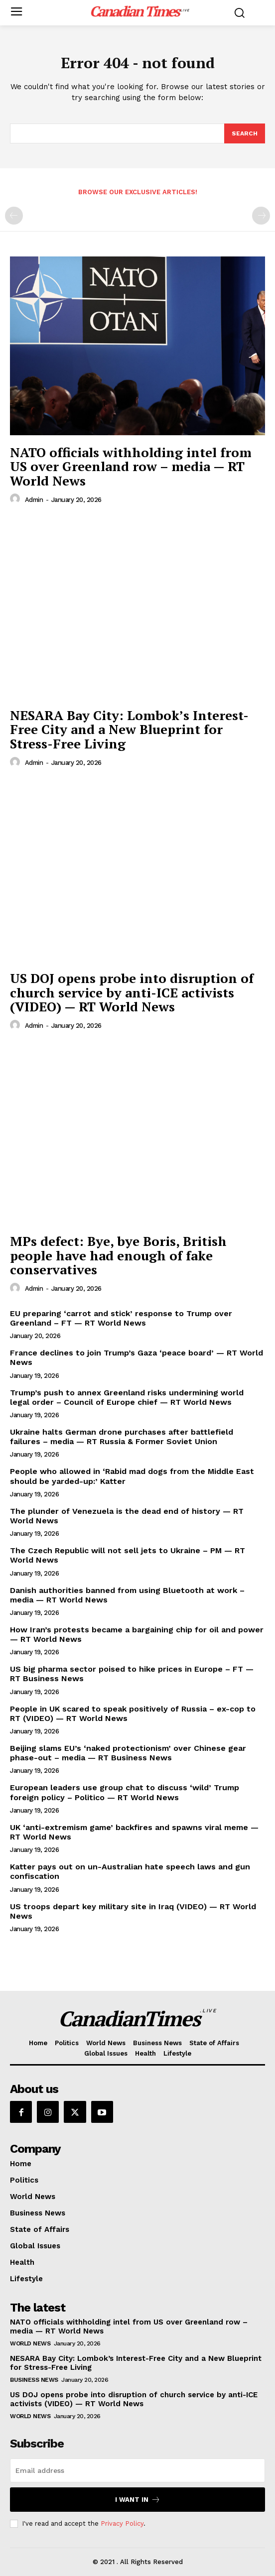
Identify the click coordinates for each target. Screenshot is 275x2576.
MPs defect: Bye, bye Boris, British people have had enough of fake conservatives (118, 1255)
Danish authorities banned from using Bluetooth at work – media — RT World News (127, 1595)
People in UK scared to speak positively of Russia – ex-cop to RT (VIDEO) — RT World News (133, 1713)
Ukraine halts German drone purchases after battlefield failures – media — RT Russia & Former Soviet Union (121, 1436)
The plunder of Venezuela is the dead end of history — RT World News (127, 1515)
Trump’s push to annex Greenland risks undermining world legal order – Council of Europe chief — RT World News (127, 1397)
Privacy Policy (122, 2523)
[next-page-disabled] (261, 216)
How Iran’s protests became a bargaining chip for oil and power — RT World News (137, 1634)
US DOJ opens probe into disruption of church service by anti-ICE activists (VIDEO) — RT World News (132, 992)
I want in (137, 2499)
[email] (137, 2470)
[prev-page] (14, 216)
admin (34, 499)
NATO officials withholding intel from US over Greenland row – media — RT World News (131, 466)
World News (30, 2343)
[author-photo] (16, 498)
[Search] (244, 133)
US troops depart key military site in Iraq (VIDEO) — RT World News (133, 1911)
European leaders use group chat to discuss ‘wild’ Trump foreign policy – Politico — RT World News (124, 1792)
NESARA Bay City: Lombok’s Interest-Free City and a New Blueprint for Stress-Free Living (129, 729)
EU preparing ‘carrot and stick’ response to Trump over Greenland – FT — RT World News (121, 1318)
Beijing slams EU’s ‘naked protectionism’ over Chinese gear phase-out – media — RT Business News (128, 1752)
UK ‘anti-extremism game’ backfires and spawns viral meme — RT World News (134, 1832)
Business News (34, 2379)
